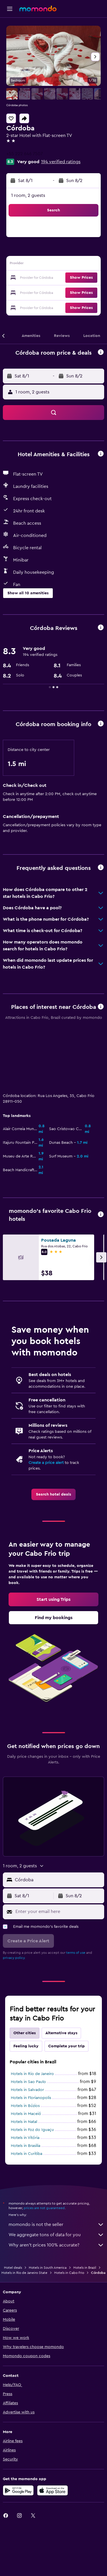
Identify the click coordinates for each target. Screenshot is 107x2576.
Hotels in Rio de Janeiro (32, 2013)
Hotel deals (13, 2206)
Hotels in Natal (24, 2061)
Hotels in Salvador (27, 2029)
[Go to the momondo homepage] (37, 8)
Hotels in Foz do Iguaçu (32, 2069)
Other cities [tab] (24, 1972)
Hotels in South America (47, 2206)
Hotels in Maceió (26, 2053)
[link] (53, 1433)
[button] (9, 9)
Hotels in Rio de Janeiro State (24, 2211)
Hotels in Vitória (25, 2077)
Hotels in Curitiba (26, 2093)
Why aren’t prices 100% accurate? (56, 2184)
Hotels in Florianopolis (31, 2037)
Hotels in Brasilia (25, 2085)
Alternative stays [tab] (61, 1972)
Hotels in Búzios (25, 2045)
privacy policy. (14, 1896)
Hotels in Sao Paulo (28, 2021)
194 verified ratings (60, 161)
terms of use (75, 1891)
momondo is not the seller (56, 2163)
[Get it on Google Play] (18, 2429)
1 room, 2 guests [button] (28, 195)
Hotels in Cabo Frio (69, 2211)
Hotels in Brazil (84, 2206)
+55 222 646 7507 (24, 153)
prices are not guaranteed (44, 2147)
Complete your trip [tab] (66, 1985)
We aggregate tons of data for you (56, 2173)
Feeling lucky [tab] (26, 1985)
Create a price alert (46, 1402)
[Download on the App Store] (52, 2429)
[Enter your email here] (58, 1850)
